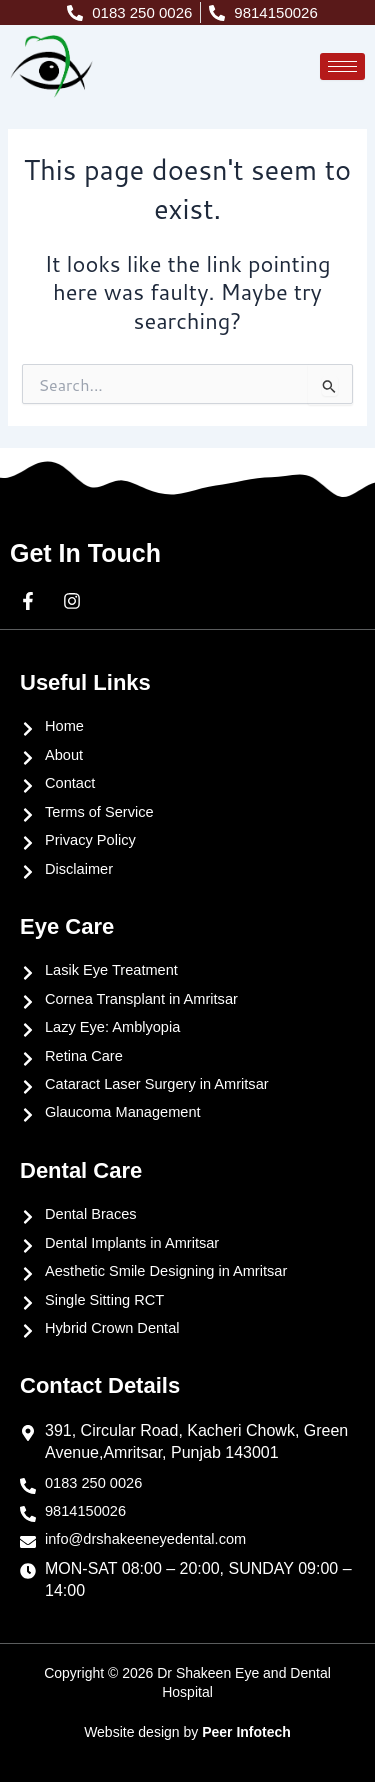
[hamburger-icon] (342, 66)
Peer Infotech (246, 1732)
